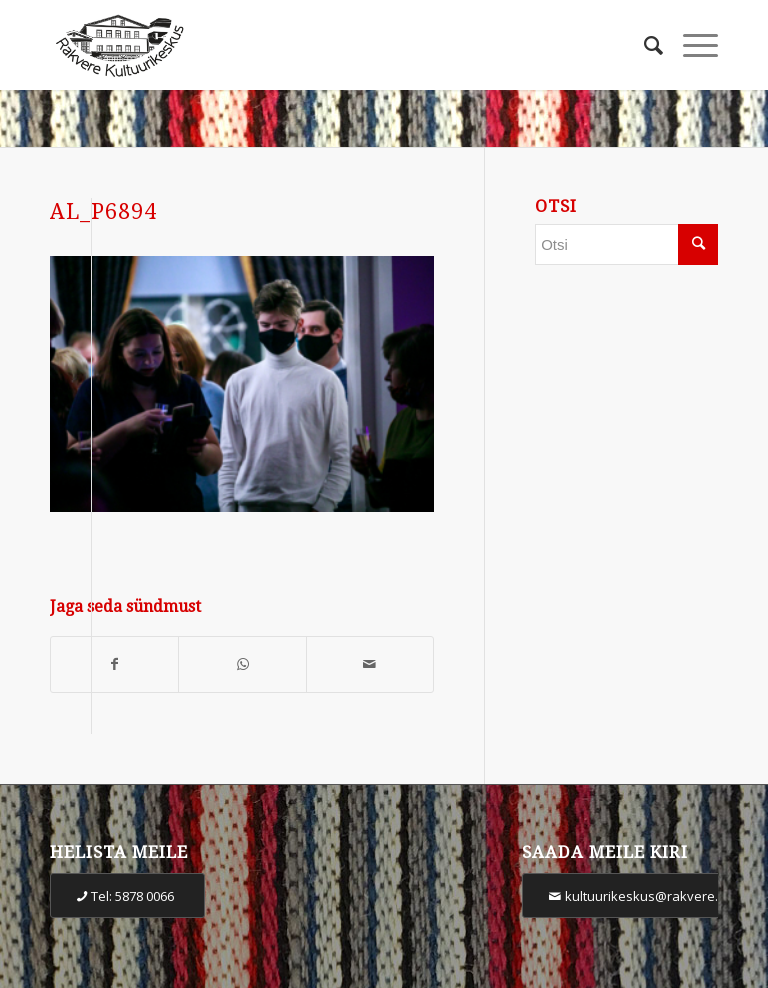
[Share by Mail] (370, 664)
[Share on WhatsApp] (242, 664)
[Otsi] (643, 45)
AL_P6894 (103, 211)
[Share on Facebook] (114, 664)
